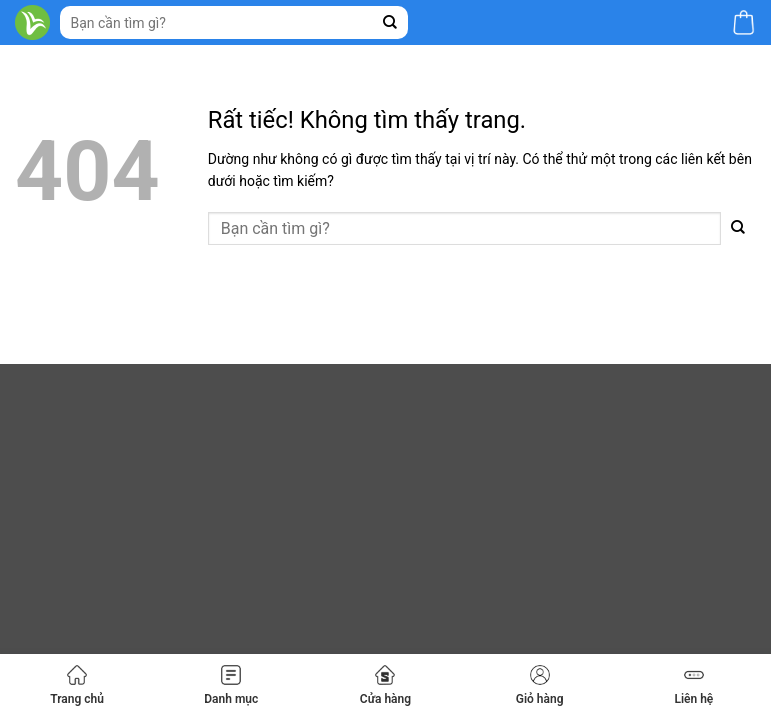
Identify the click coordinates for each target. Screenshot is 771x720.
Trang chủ (77, 685)
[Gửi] (390, 22)
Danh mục (231, 685)
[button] (743, 22)
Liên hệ (693, 685)
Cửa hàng (385, 685)
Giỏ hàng (540, 685)
